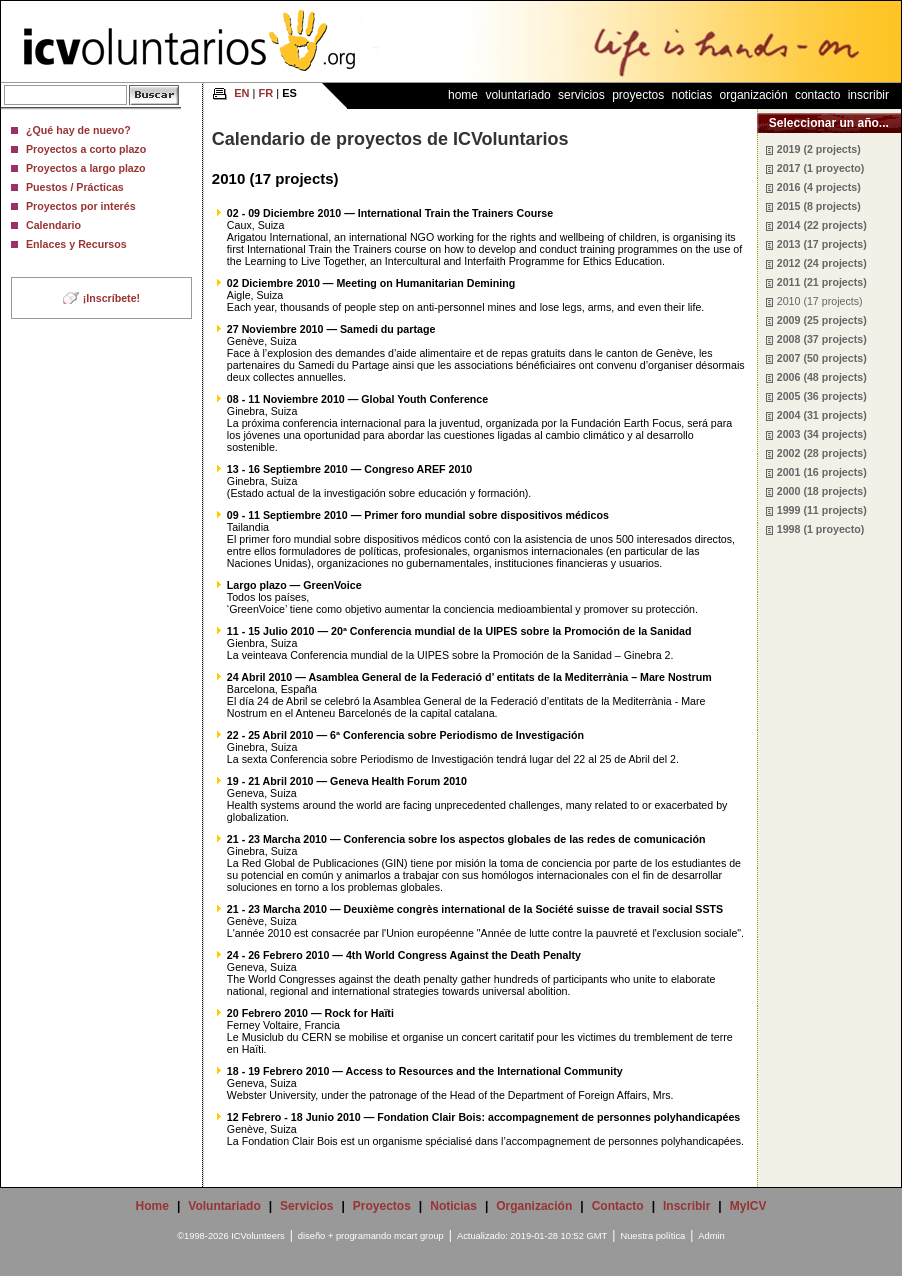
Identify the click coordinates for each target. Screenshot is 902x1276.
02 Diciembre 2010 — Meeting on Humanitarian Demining (371, 283)
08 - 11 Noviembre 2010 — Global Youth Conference (357, 399)
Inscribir (868, 95)
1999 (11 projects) (822, 510)
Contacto (817, 95)
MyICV (748, 1206)
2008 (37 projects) (822, 339)
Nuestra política (652, 1236)
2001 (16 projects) (822, 472)
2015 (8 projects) (819, 206)
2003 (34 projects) (822, 434)
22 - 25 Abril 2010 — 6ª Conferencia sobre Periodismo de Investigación (405, 735)
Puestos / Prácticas (75, 187)
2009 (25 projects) (822, 320)
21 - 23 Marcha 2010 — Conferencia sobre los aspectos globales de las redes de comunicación (466, 839)
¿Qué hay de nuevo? (78, 130)
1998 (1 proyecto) (821, 529)
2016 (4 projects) (819, 187)
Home (463, 95)
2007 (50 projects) (822, 358)
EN (241, 93)
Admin (711, 1236)
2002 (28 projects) (822, 453)
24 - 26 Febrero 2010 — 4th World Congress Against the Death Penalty (404, 955)
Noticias (692, 95)
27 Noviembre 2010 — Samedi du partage (331, 329)
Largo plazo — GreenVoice (294, 585)
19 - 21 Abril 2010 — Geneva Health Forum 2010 (347, 781)
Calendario (53, 225)
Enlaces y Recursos (76, 244)
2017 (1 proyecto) (821, 168)
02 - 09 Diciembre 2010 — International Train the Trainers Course (390, 213)
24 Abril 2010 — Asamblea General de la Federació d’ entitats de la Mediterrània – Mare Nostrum (469, 677)
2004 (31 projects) (822, 415)
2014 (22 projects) (822, 225)
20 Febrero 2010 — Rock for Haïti (310, 1013)
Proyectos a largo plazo (86, 168)
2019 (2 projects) (819, 149)
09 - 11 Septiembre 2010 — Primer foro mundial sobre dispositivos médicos (418, 515)
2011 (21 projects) (822, 282)
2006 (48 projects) (822, 377)
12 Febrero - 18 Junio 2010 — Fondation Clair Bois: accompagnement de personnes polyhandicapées (483, 1117)
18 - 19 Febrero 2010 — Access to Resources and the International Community (425, 1071)
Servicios (581, 95)
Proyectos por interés (81, 206)
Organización (754, 95)
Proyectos (638, 95)
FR (266, 93)
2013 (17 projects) (822, 244)
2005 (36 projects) (822, 396)
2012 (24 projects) (822, 263)
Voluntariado (517, 95)
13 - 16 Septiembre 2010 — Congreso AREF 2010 (349, 469)
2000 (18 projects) (822, 491)
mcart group (419, 1236)
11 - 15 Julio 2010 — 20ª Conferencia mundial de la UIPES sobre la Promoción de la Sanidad (459, 631)
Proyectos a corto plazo (86, 149)
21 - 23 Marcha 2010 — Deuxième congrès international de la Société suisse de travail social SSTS (475, 909)
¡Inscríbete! (111, 298)
